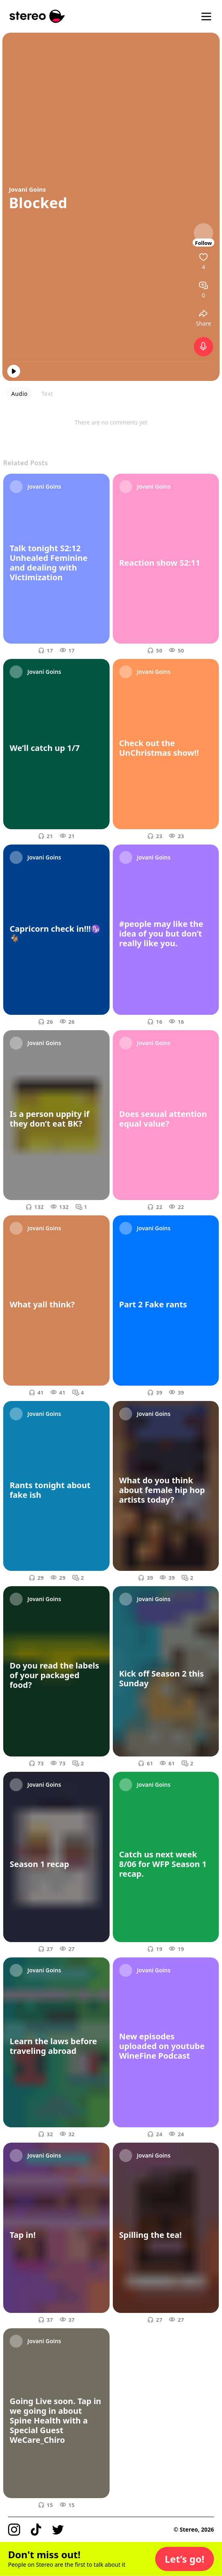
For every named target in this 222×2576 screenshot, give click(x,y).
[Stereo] (37, 16)
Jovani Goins (27, 189)
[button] (184, 2559)
